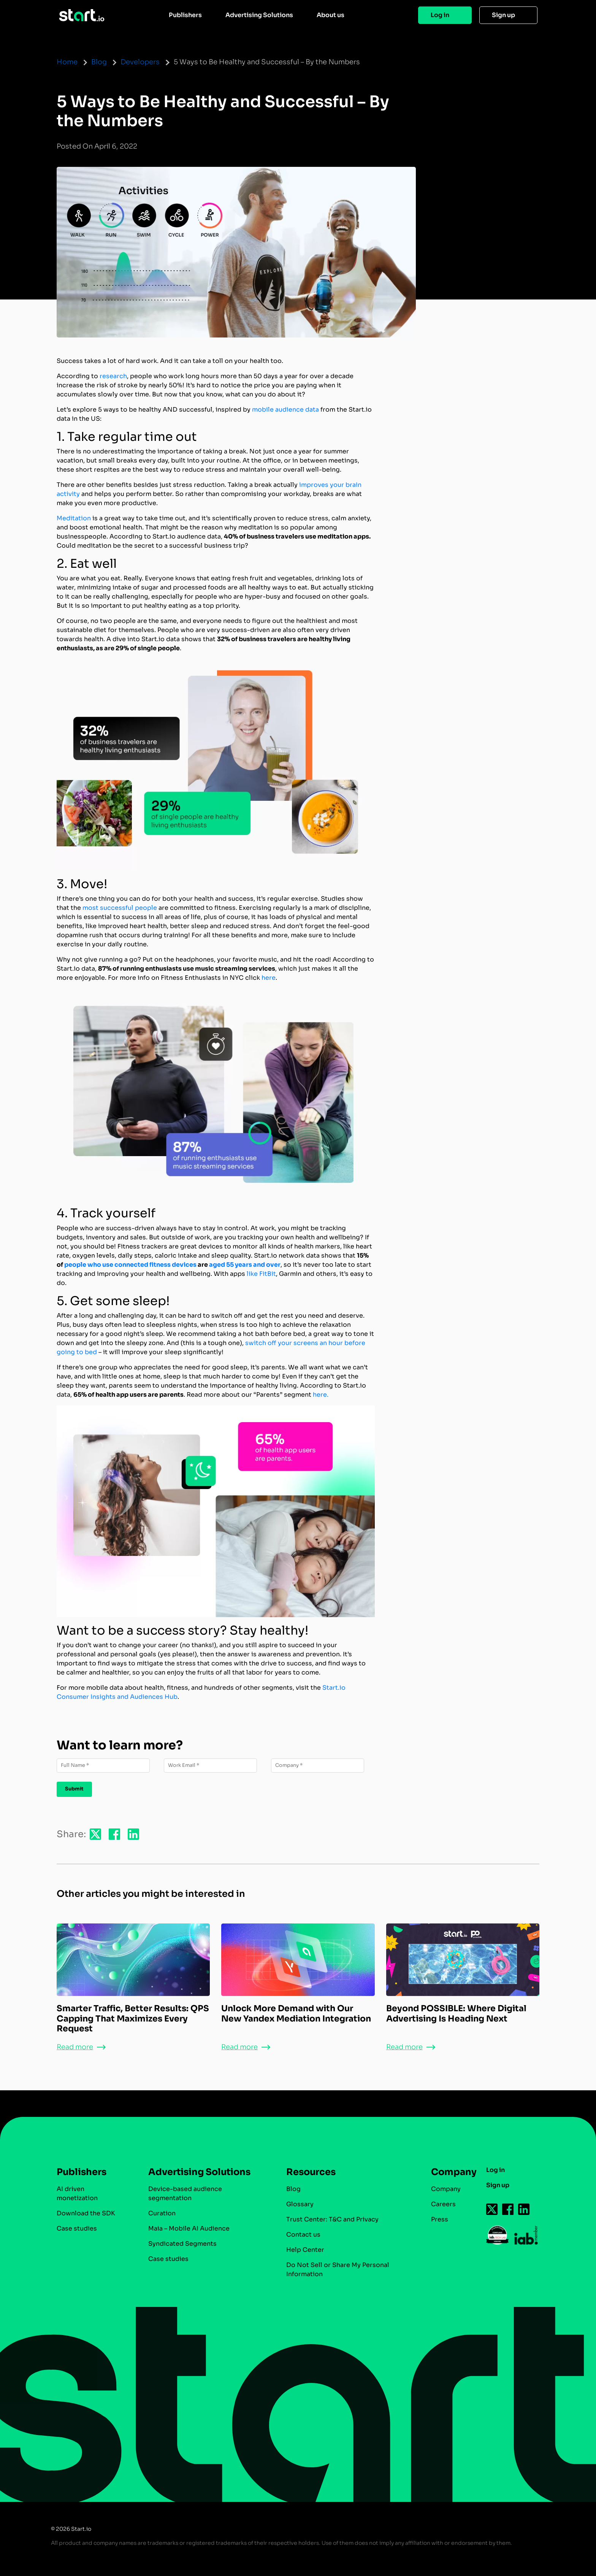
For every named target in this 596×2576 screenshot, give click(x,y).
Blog (99, 62)
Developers (140, 62)
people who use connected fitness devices (130, 1265)
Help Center (305, 2250)
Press (439, 2219)
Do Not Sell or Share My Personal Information (337, 2269)
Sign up (503, 15)
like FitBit (261, 1274)
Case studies (77, 2228)
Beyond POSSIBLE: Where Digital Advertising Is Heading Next (456, 2013)
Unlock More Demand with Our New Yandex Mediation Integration (296, 2013)
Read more (75, 2047)
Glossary (300, 2204)
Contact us (303, 2235)
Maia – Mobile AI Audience (189, 2228)
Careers (443, 2204)
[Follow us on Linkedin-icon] (524, 2209)
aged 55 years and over (245, 1265)
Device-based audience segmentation (185, 2193)
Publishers (185, 15)
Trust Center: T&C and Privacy (332, 2219)
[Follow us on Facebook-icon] (508, 2209)
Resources (311, 2172)
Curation (162, 2213)
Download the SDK (86, 2213)
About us (330, 15)
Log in (440, 15)
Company (450, 2172)
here (269, 978)
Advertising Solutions (259, 15)
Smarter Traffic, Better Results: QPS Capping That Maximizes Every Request (133, 2018)
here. (320, 1395)
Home (67, 62)
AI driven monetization (77, 2193)
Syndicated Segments (182, 2244)
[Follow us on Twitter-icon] (492, 2209)
